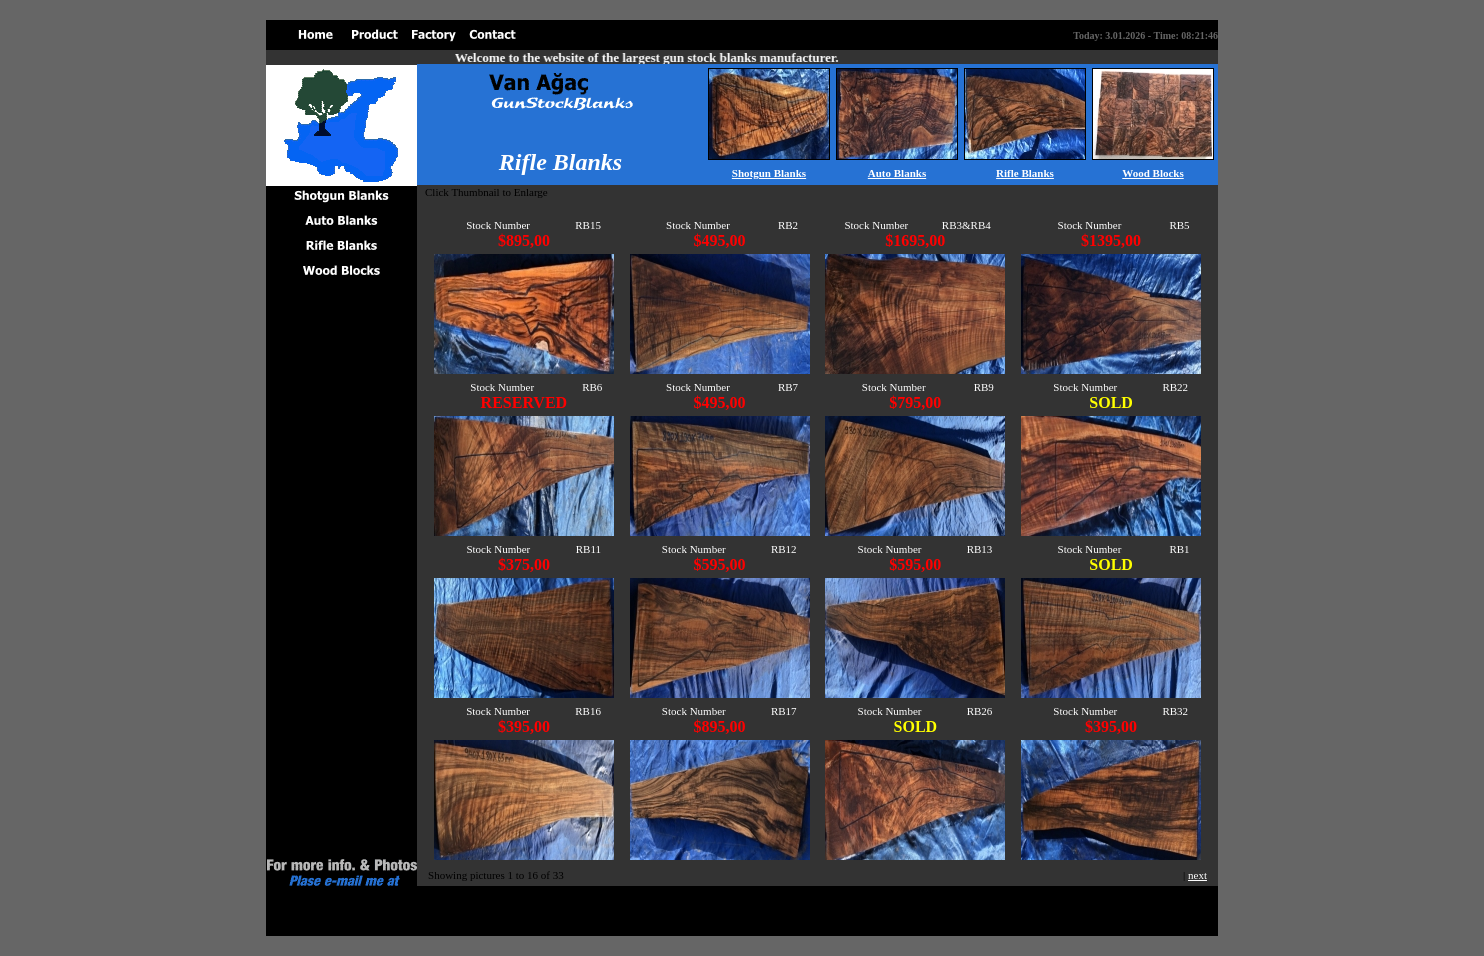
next (1197, 875)
